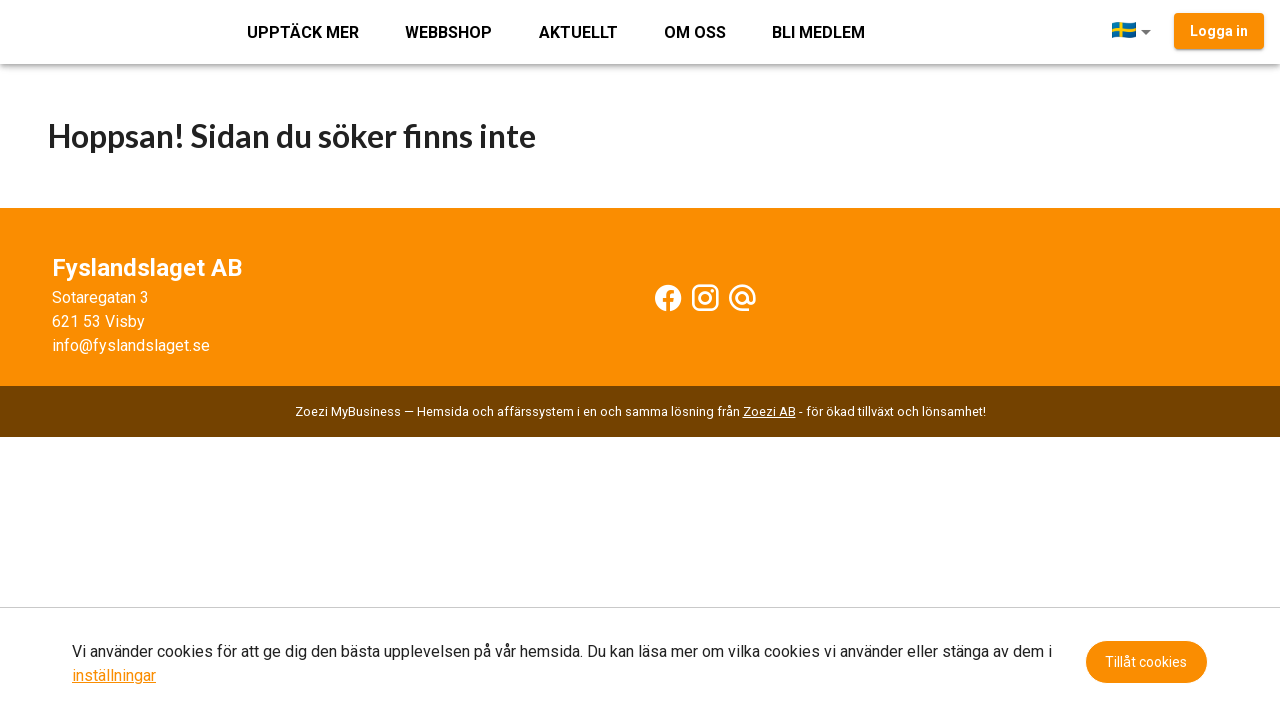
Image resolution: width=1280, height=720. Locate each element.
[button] (1135, 32)
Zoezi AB (769, 411)
